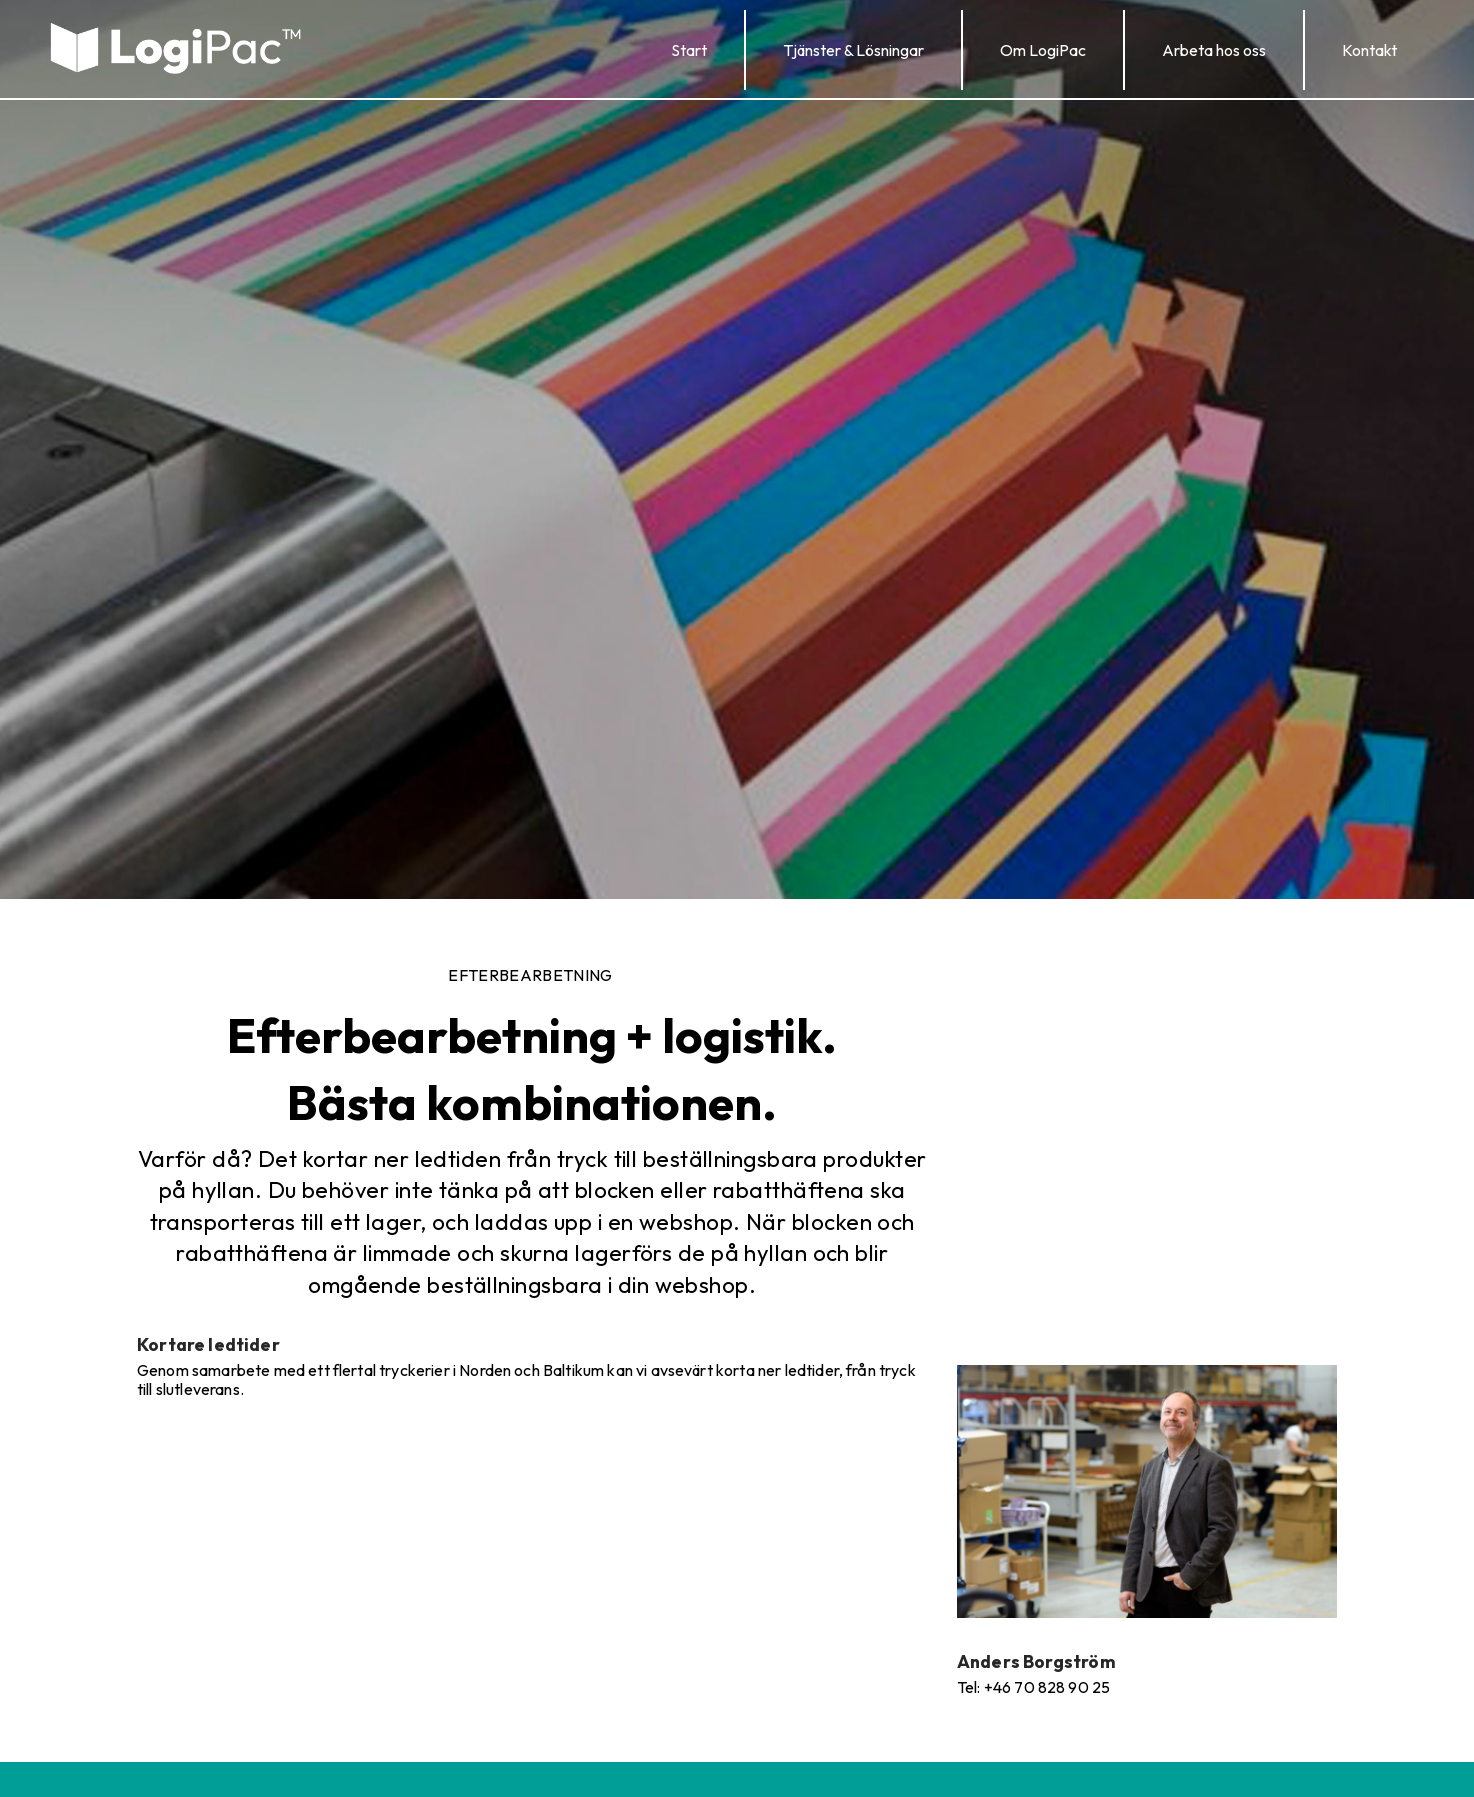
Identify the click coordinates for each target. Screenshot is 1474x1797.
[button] (853, 50)
